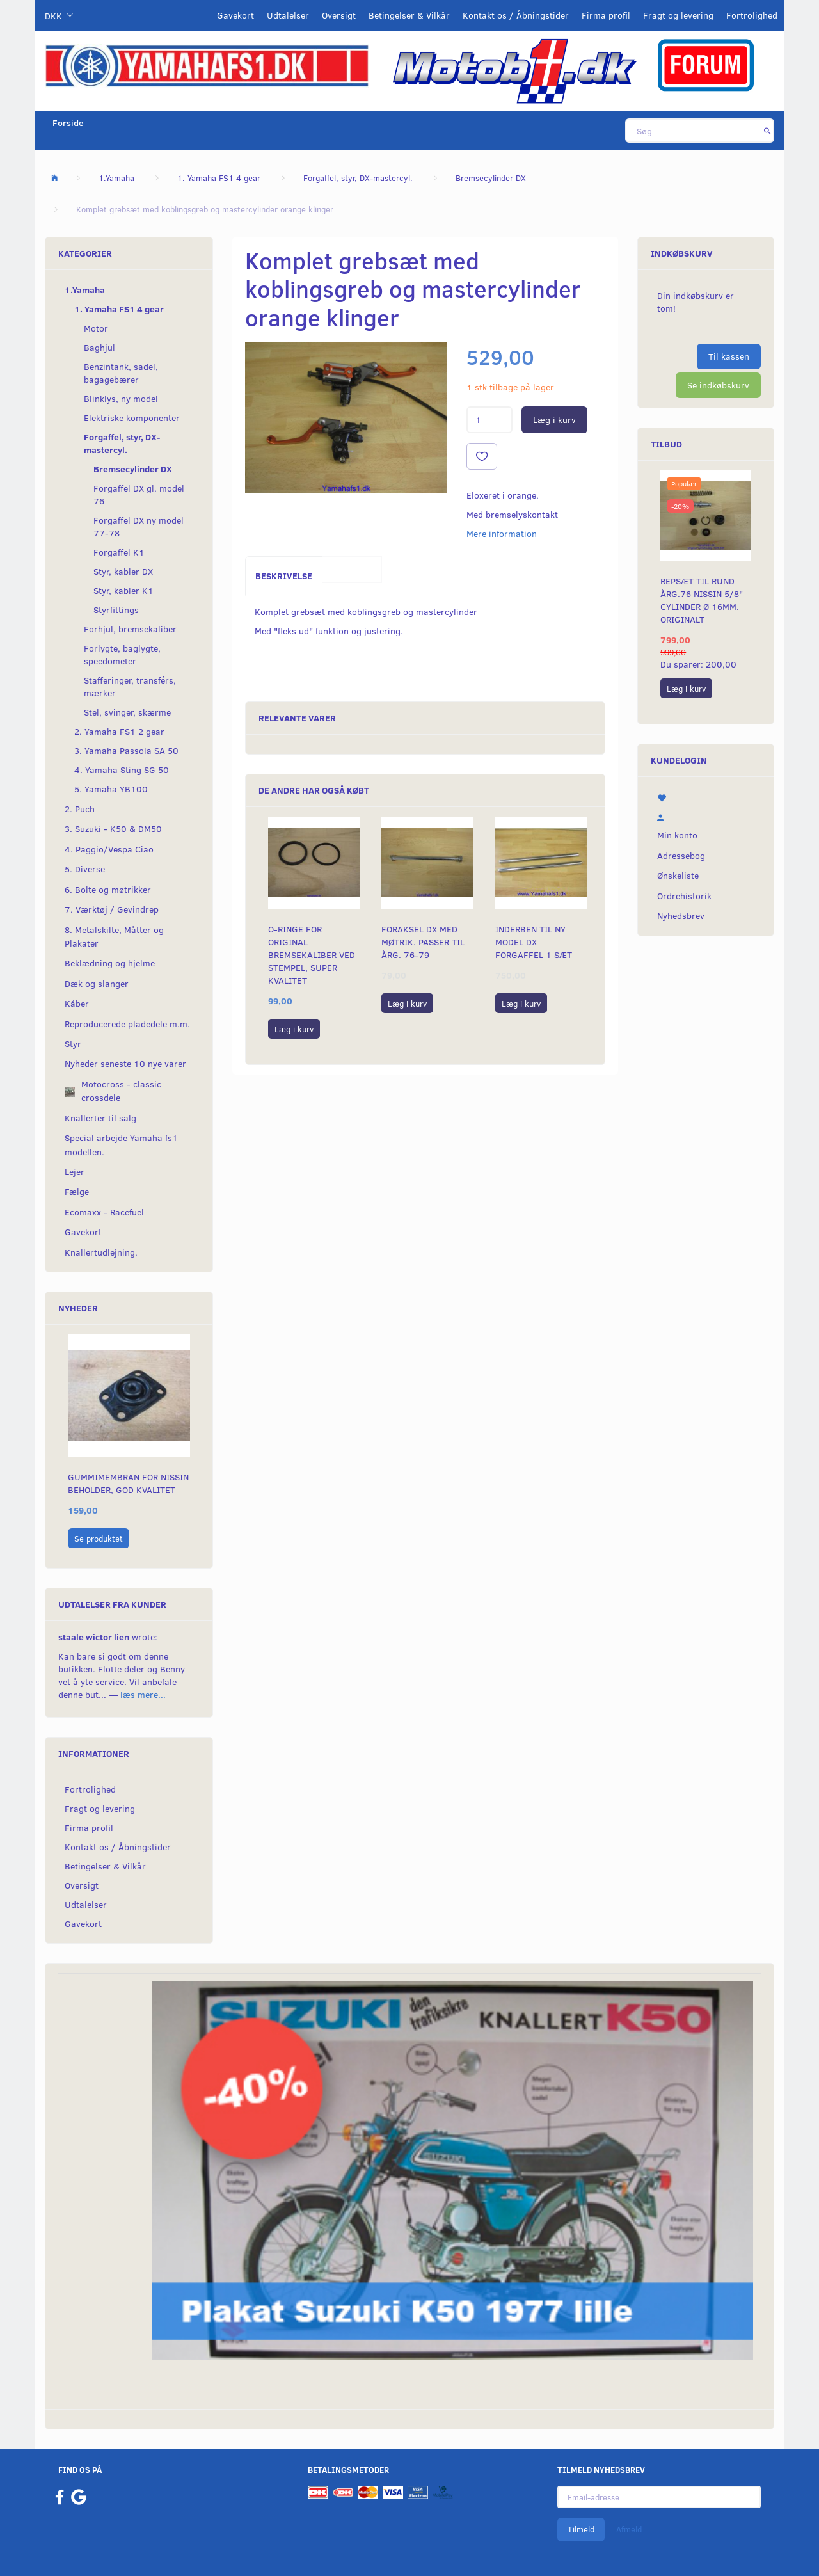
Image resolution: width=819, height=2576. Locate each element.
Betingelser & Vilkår (409, 15)
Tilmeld (581, 2529)
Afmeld (629, 2529)
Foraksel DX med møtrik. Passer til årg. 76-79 (423, 942)
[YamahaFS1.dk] (207, 65)
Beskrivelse (283, 576)
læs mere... (143, 1694)
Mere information (501, 533)
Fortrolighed (751, 15)
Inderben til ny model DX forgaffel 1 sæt (533, 942)
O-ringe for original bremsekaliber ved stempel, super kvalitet (311, 954)
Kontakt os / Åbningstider (516, 15)
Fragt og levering (678, 15)
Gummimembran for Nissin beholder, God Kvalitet (128, 1483)
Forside (68, 122)
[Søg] (767, 130)
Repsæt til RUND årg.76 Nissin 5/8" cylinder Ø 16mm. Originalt (701, 600)
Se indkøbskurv (718, 385)
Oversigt (339, 15)
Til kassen (728, 356)
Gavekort (235, 15)
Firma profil (606, 15)
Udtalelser (288, 15)
